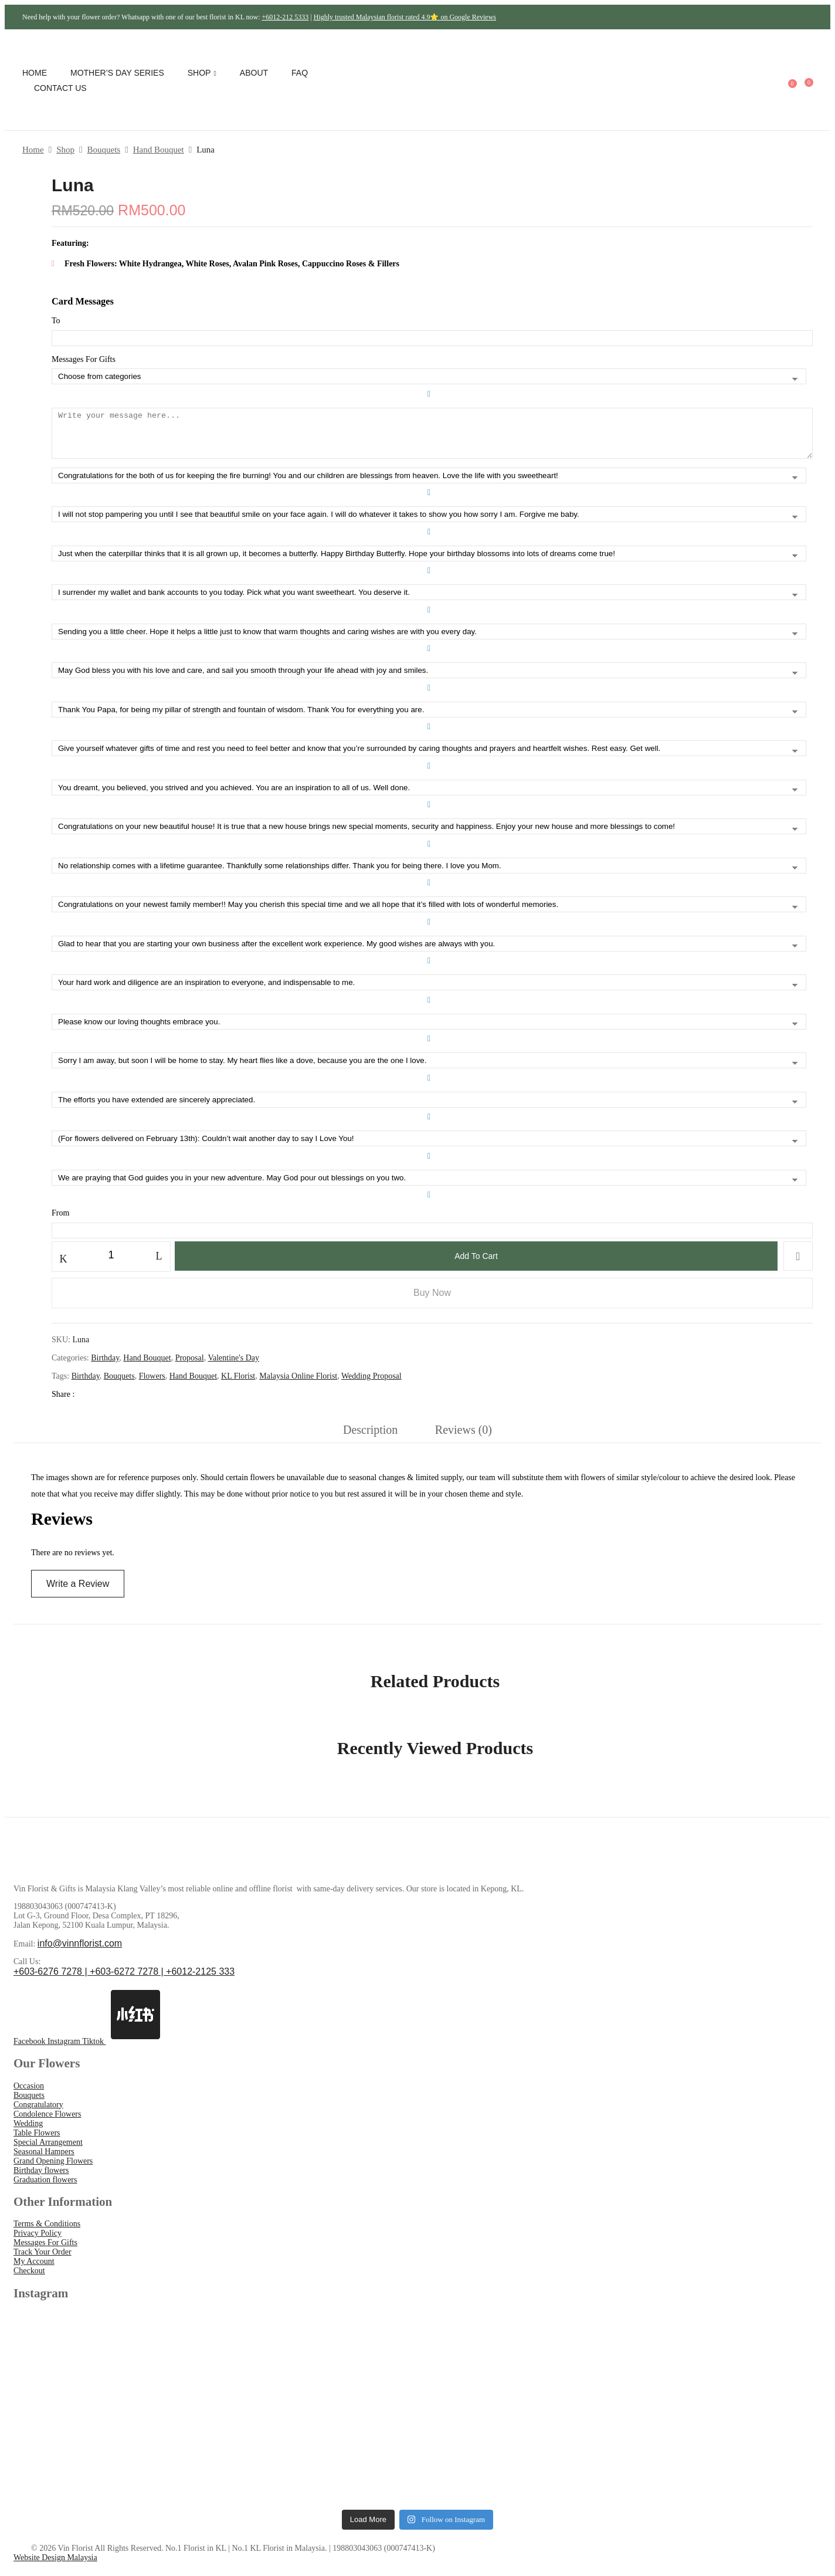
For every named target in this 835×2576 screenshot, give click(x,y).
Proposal (189, 1366)
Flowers (152, 1384)
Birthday (105, 1366)
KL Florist (238, 1384)
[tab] (370, 1441)
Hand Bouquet (158, 149)
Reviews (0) (463, 1438)
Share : (64, 1403)
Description (370, 1438)
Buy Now (432, 1301)
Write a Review (77, 1592)
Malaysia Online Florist (298, 1384)
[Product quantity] (111, 1264)
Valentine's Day (233, 1366)
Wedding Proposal (371, 1384)
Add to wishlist (798, 1264)
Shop (65, 149)
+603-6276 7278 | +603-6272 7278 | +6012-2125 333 (124, 1980)
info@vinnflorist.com (80, 1952)
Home (33, 149)
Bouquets (103, 149)
